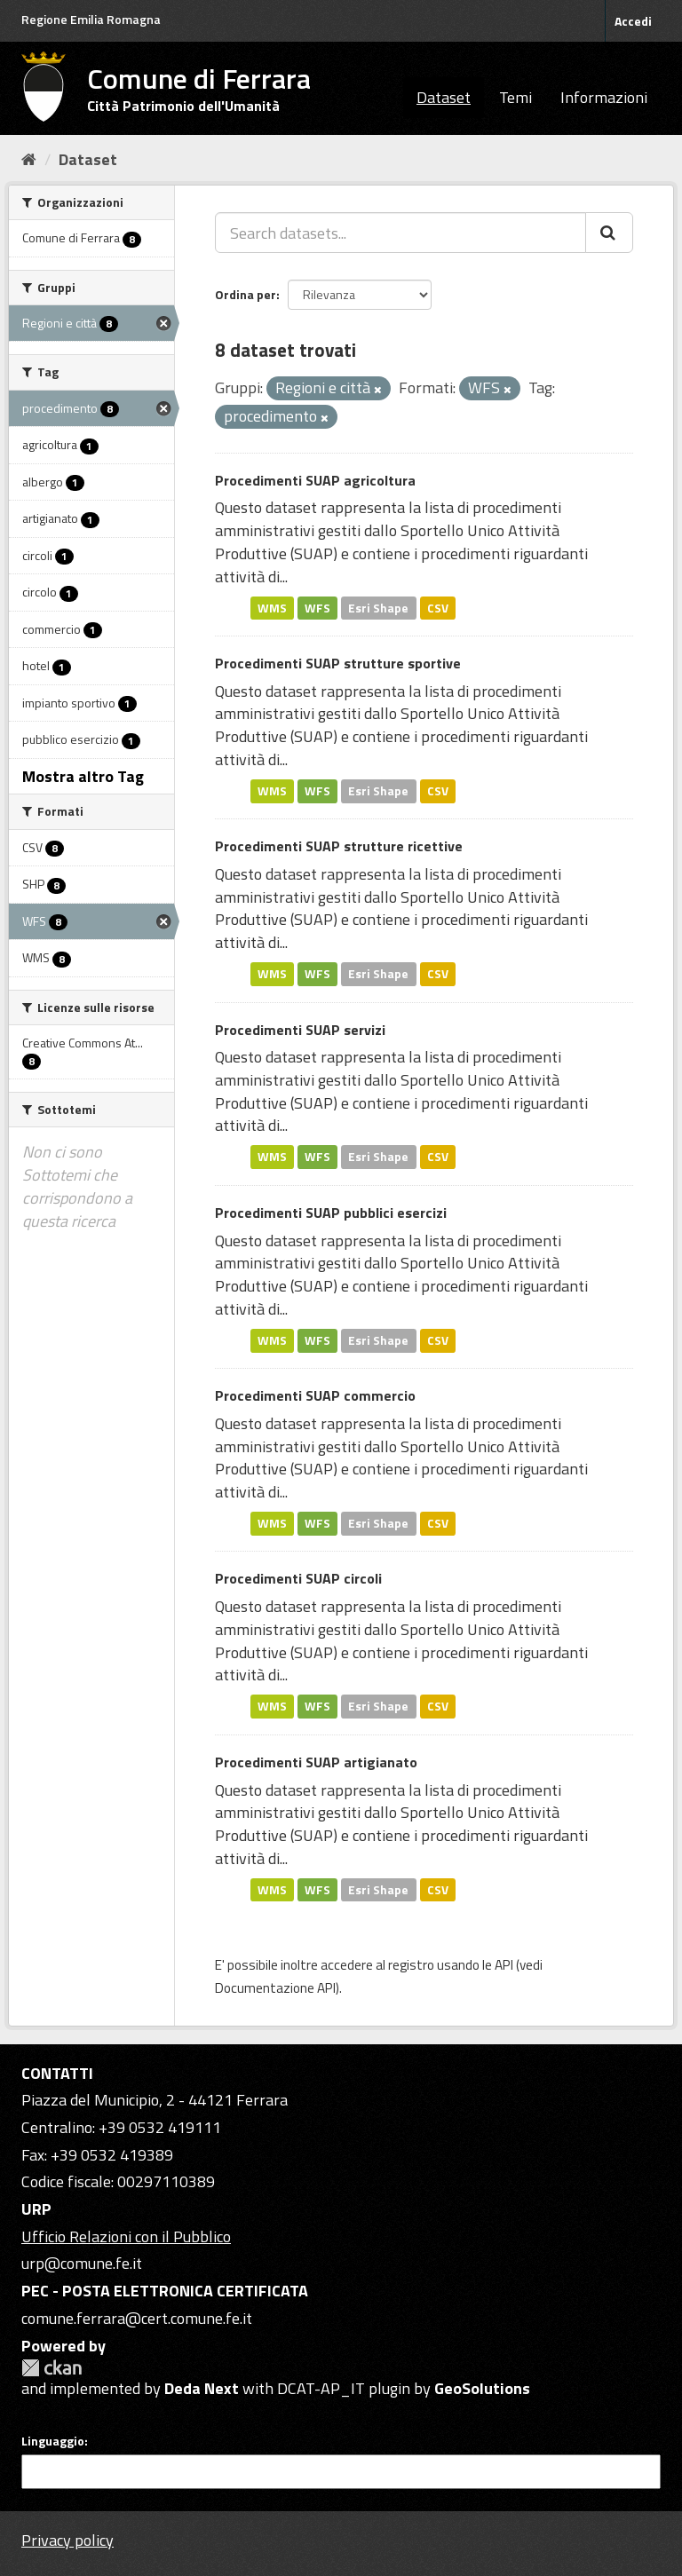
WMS (272, 607)
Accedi (633, 21)
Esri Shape (378, 607)
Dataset (443, 97)
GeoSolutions (482, 2388)
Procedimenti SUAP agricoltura (315, 480)
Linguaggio (52, 2441)
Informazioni (603, 97)
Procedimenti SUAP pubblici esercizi (331, 1212)
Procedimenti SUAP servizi (300, 1029)
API (504, 1965)
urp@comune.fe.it (81, 2263)
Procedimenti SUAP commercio (315, 1395)
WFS (317, 607)
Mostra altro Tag (83, 776)
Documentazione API (275, 1988)
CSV (437, 607)
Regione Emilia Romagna (91, 19)
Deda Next (201, 2388)
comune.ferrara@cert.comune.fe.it (136, 2318)
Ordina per (245, 294)
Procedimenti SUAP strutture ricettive (339, 846)
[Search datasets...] (400, 232)
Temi (515, 97)
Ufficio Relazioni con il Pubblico (126, 2236)
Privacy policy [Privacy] (67, 2540)
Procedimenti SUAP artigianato (316, 1762)
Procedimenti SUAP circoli (298, 1578)
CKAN (51, 2368)
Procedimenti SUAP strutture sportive (338, 663)
